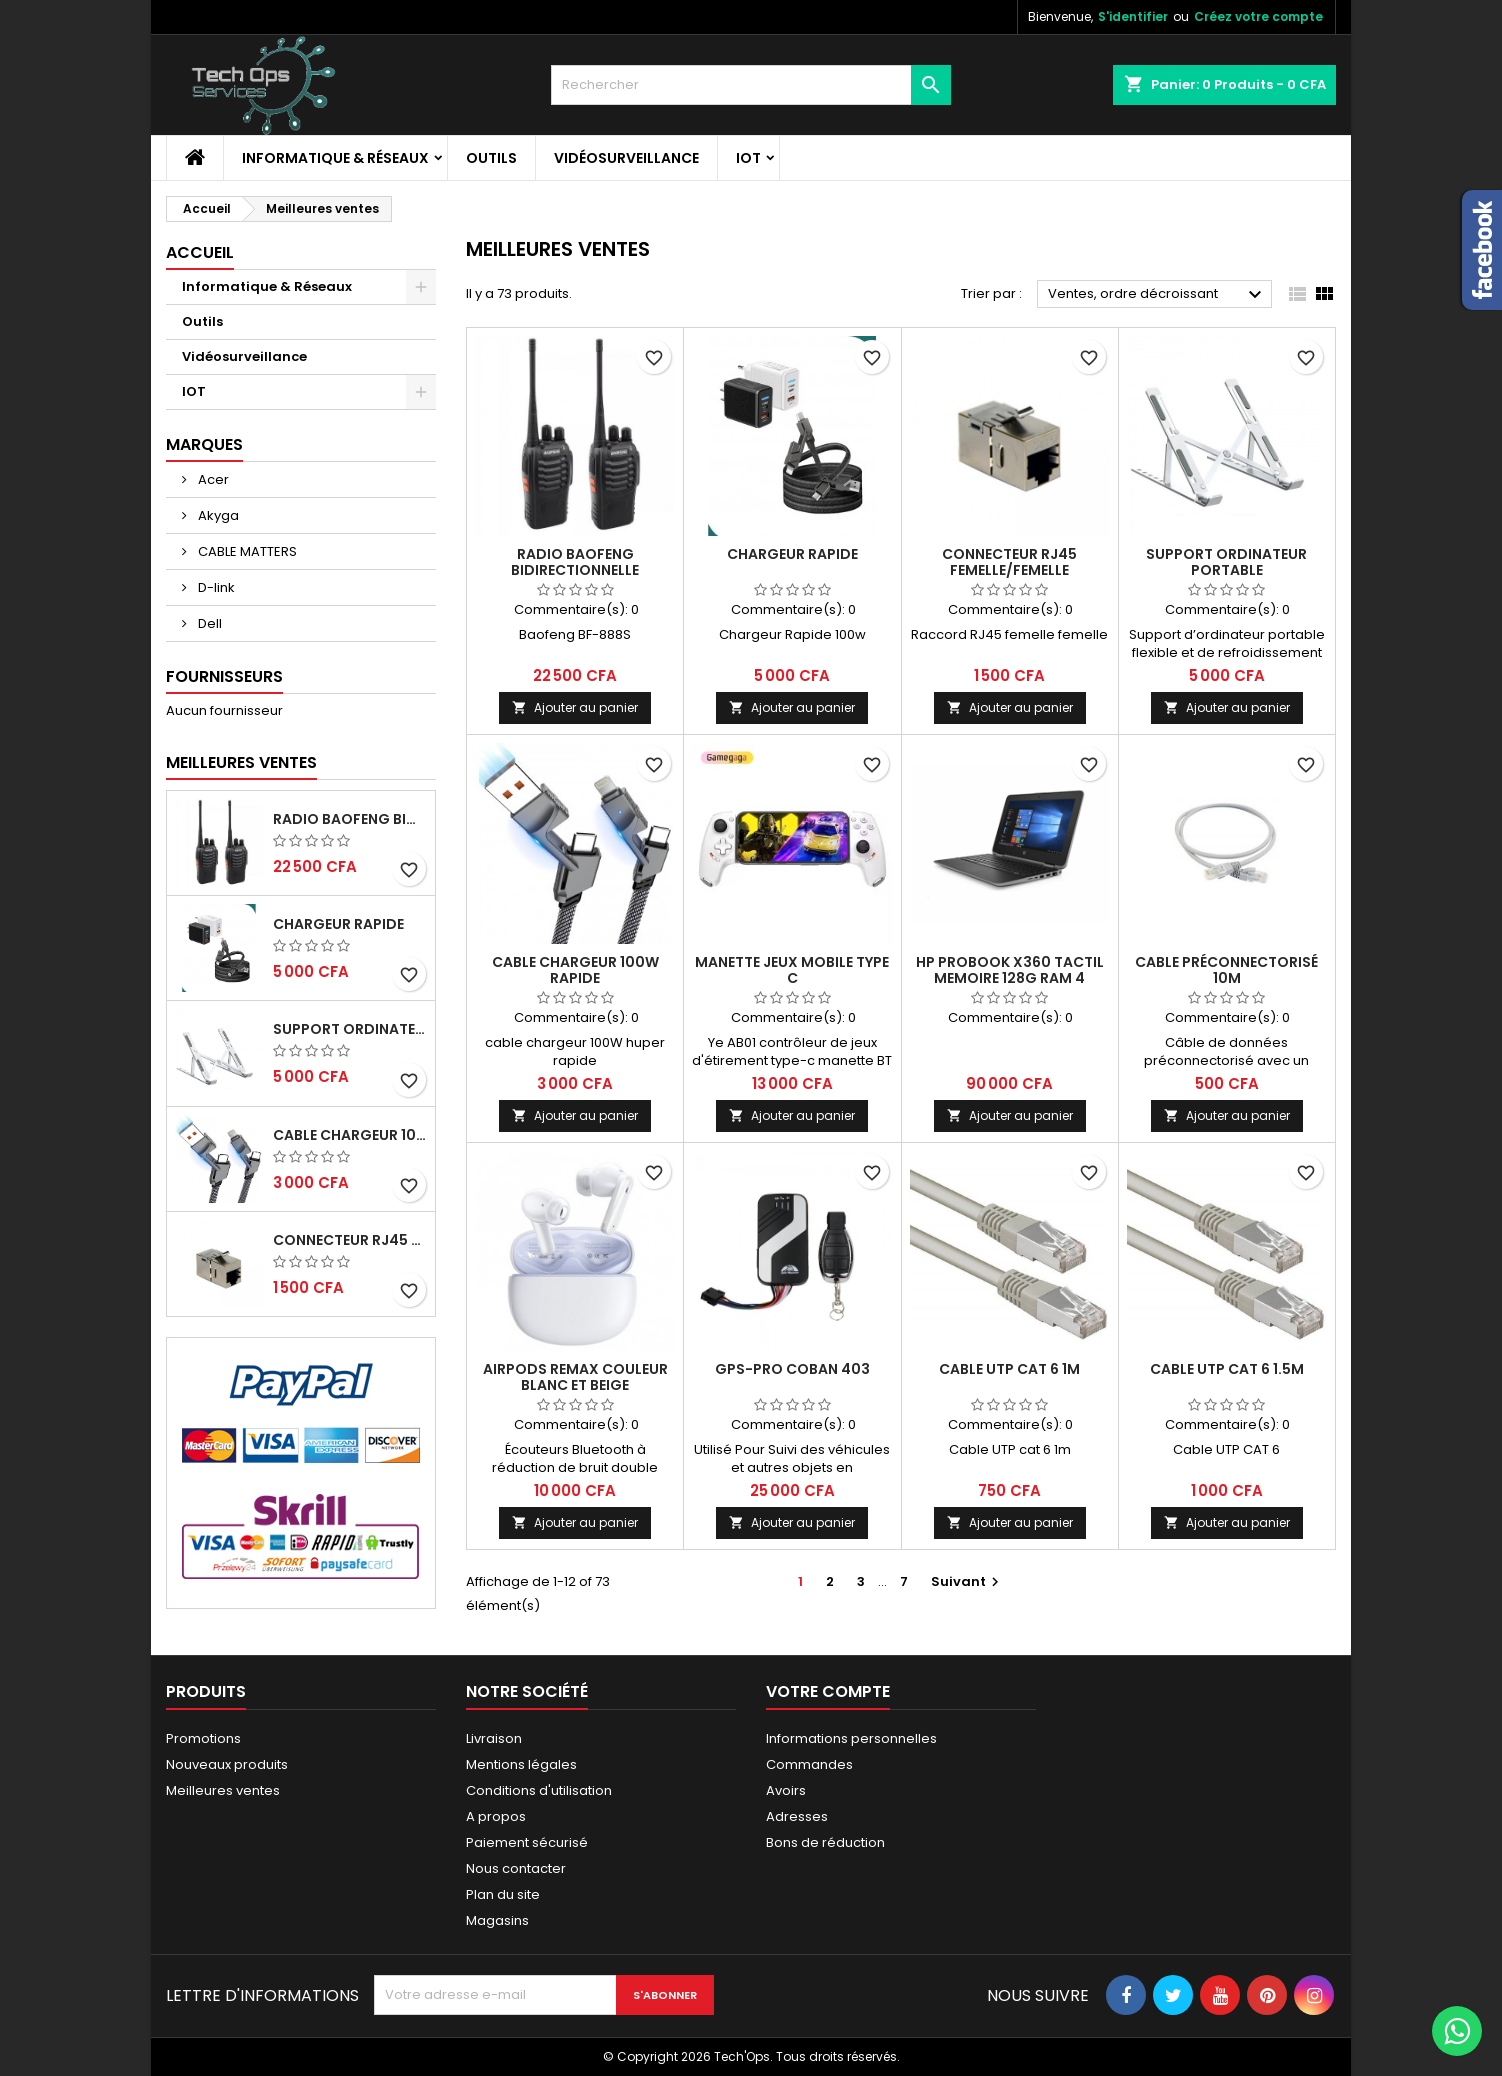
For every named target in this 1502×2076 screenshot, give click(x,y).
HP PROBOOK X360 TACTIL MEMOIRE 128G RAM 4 (1010, 970)
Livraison (494, 1738)
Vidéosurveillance (626, 158)
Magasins (497, 1920)
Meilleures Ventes (241, 762)
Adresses (797, 1816)
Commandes (809, 1764)
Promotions (203, 1738)
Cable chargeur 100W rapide (350, 1135)
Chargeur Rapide (338, 924)
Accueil (200, 252)
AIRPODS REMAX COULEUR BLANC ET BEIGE (575, 1377)
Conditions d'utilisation (539, 1790)
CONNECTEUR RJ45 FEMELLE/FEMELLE (350, 1240)
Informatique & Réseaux (335, 158)
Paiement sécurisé (527, 1842)
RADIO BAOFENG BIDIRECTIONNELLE (350, 819)
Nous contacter (516, 1868)
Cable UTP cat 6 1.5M (1227, 1369)
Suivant (967, 1581)
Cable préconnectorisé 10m (1226, 970)
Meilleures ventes (223, 1790)
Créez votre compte (1258, 16)
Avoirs (786, 1790)
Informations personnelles (851, 1738)
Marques (204, 444)
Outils (491, 158)
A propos (496, 1816)
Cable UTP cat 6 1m (1009, 1369)
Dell (208, 623)
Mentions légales (521, 1764)
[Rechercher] (751, 85)
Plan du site (503, 1894)
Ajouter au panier (575, 707)
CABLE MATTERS (246, 551)
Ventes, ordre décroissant (1157, 295)
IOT (748, 158)
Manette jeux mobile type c (792, 970)
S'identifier (1133, 16)
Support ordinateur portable (350, 1029)
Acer (212, 479)
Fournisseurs (224, 676)
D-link (215, 587)
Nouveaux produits (227, 1764)
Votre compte (828, 1691)
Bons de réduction (825, 1842)
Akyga (217, 515)
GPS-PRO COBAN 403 (792, 1369)
